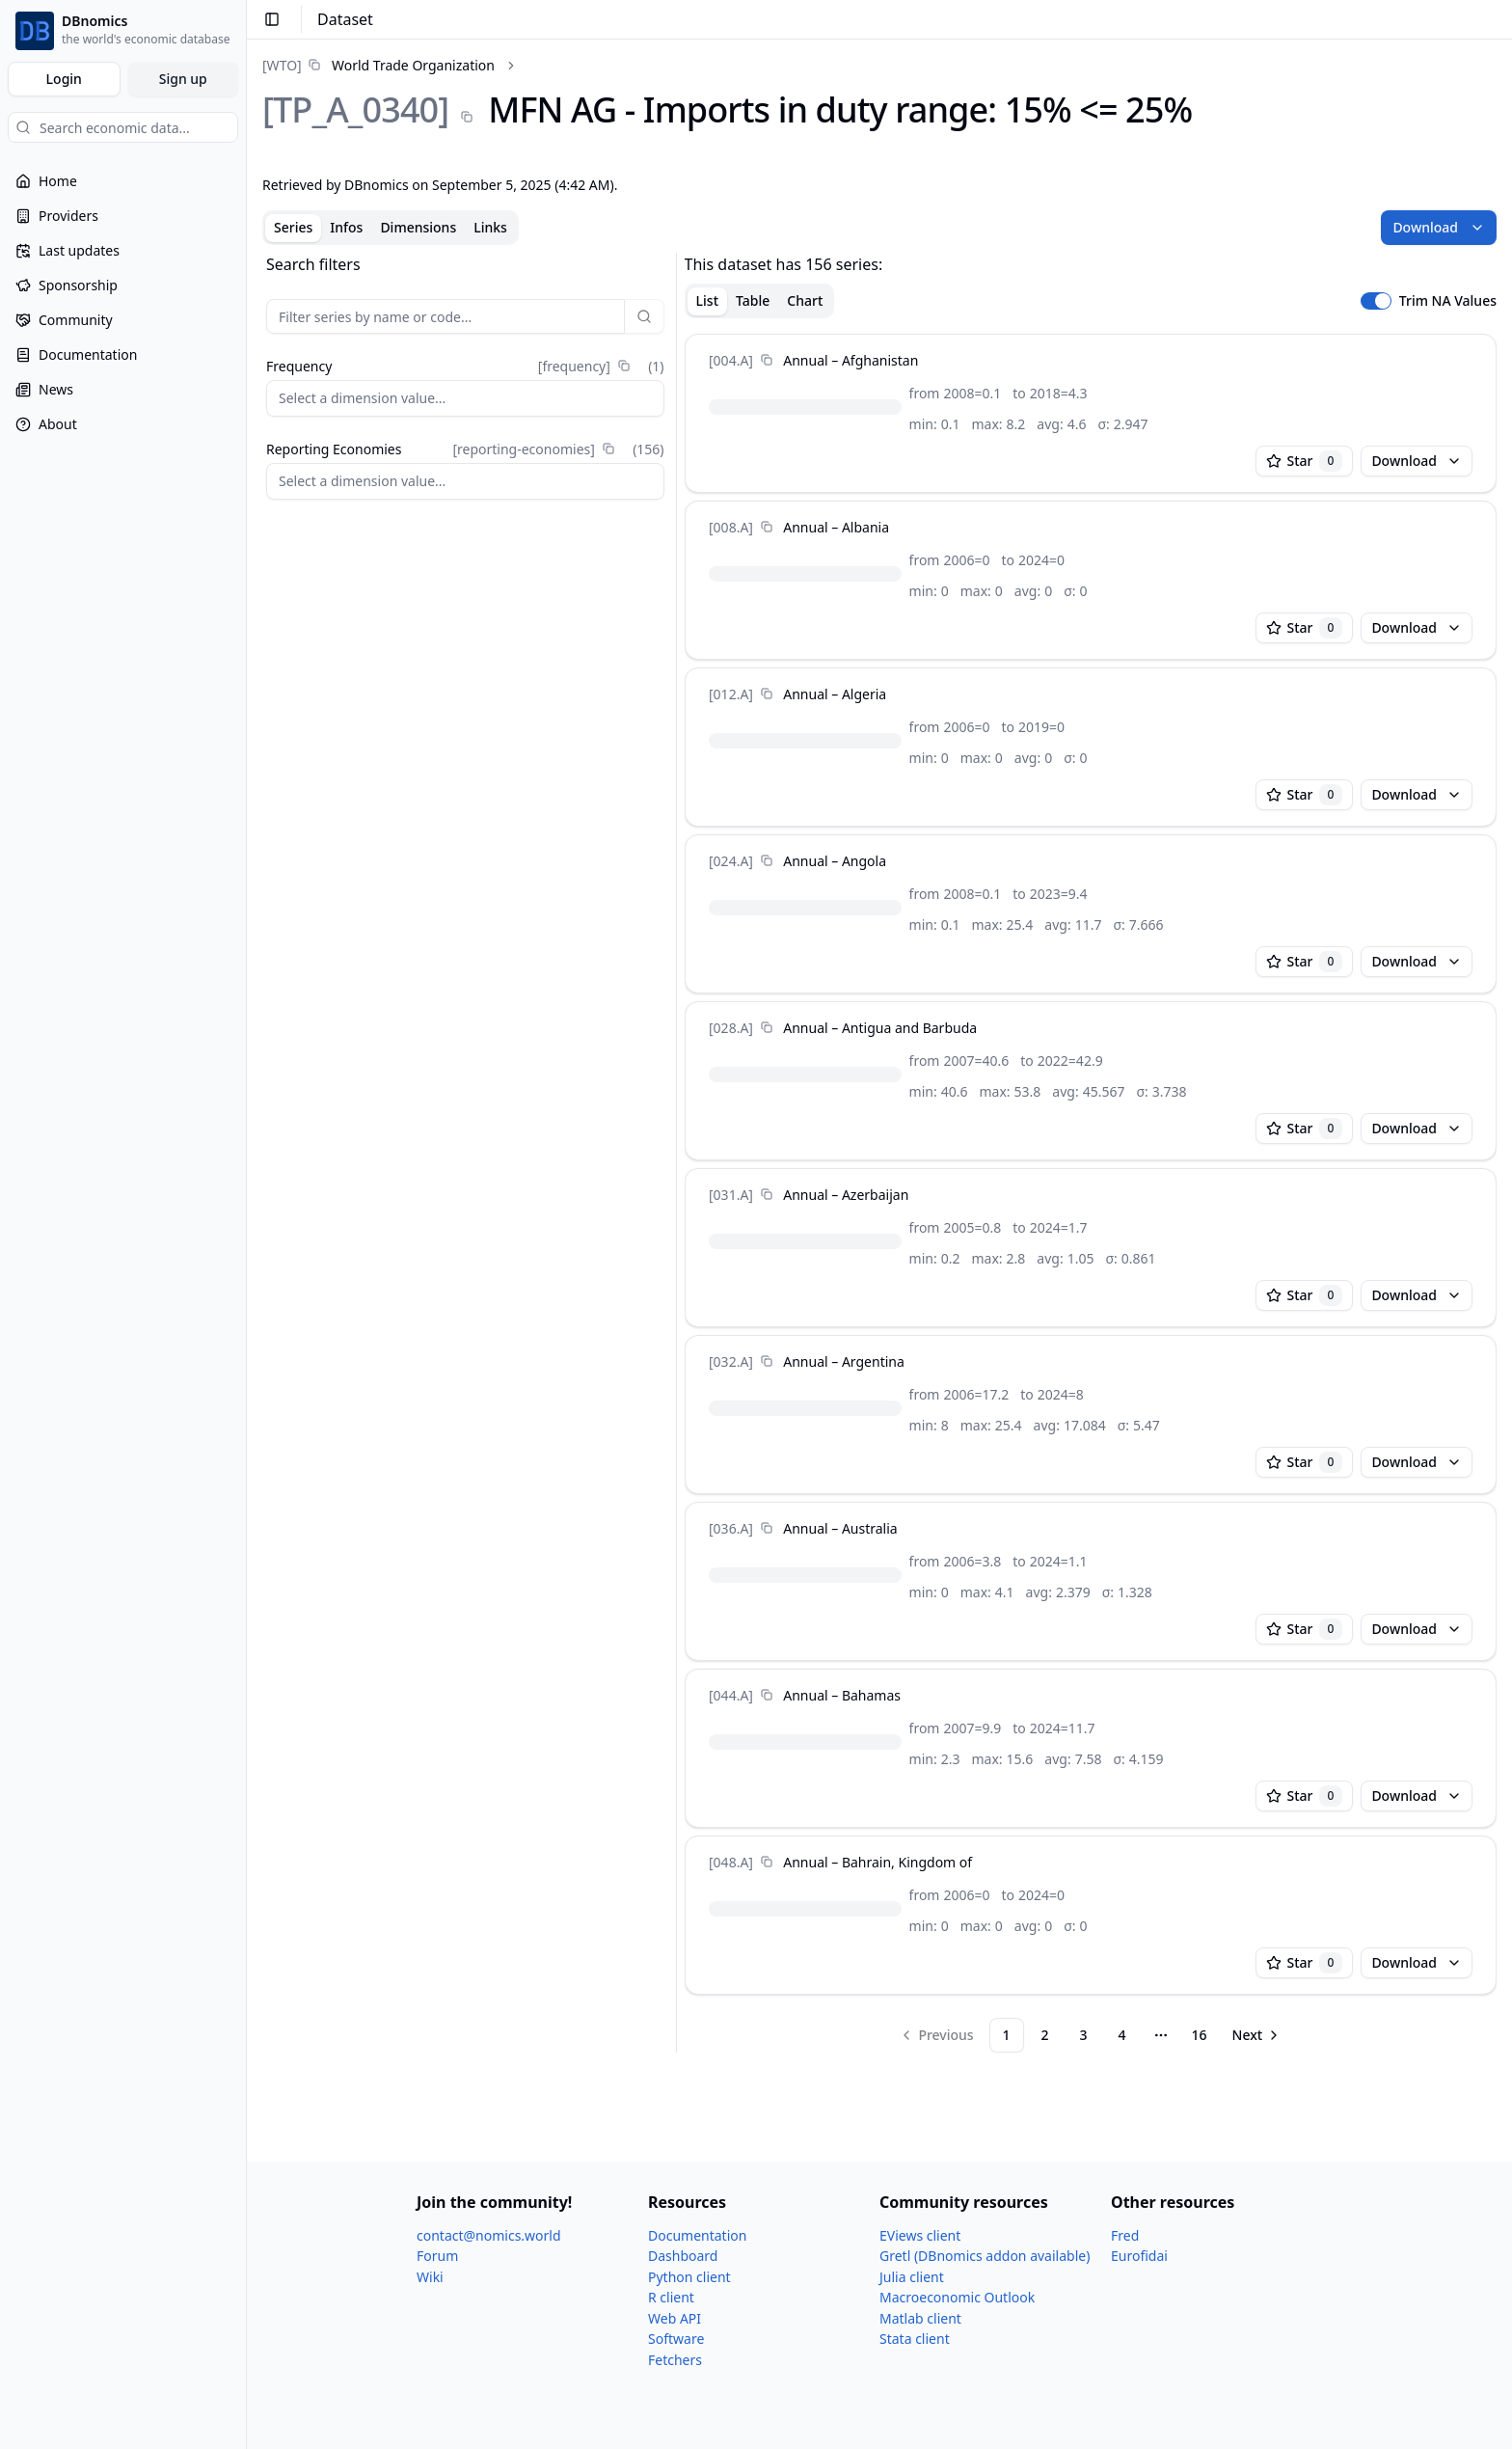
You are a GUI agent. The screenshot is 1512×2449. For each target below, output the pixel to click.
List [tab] (707, 300)
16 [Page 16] (1199, 2035)
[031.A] (731, 1194)
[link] (378, 65)
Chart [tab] (805, 300)
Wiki (430, 2277)
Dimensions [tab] (418, 227)
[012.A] (731, 694)
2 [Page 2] (1045, 2035)
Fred (1125, 2235)
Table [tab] (753, 300)
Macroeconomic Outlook (957, 2297)
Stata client (914, 2338)
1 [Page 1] (1007, 2035)
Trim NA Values (1448, 301)
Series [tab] (293, 227)
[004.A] (731, 360)
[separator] (676, 1153)
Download (1438, 227)
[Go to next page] (1257, 2035)
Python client (689, 2277)
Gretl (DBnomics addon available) (984, 2255)
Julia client (911, 2277)
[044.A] (731, 1695)
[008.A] (731, 527)
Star (1304, 461)
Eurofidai (1139, 2255)
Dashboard (682, 2255)
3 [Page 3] (1084, 2035)
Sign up (183, 78)
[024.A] (731, 861)
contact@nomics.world (489, 2235)
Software (676, 2338)
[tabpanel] (879, 1153)
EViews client (919, 2235)
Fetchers (675, 2360)
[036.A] (731, 1528)
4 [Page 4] (1122, 2035)
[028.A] (731, 1028)
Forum (437, 2255)
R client (671, 2297)
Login (64, 78)
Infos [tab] (346, 227)
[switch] (1376, 301)
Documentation (697, 2235)
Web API (674, 2318)
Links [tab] (490, 227)
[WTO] (282, 65)
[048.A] (731, 1862)
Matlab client (920, 2318)
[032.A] (731, 1361)
